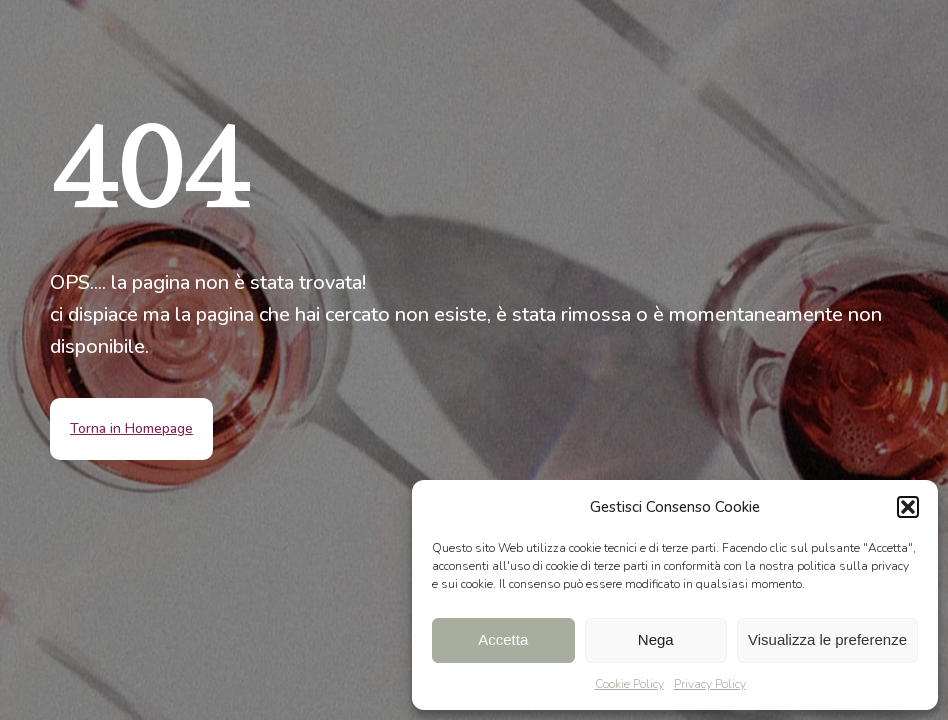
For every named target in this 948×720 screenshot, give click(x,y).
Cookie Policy (629, 684)
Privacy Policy (710, 684)
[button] (908, 507)
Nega (656, 639)
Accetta (503, 639)
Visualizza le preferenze (827, 639)
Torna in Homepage (131, 428)
